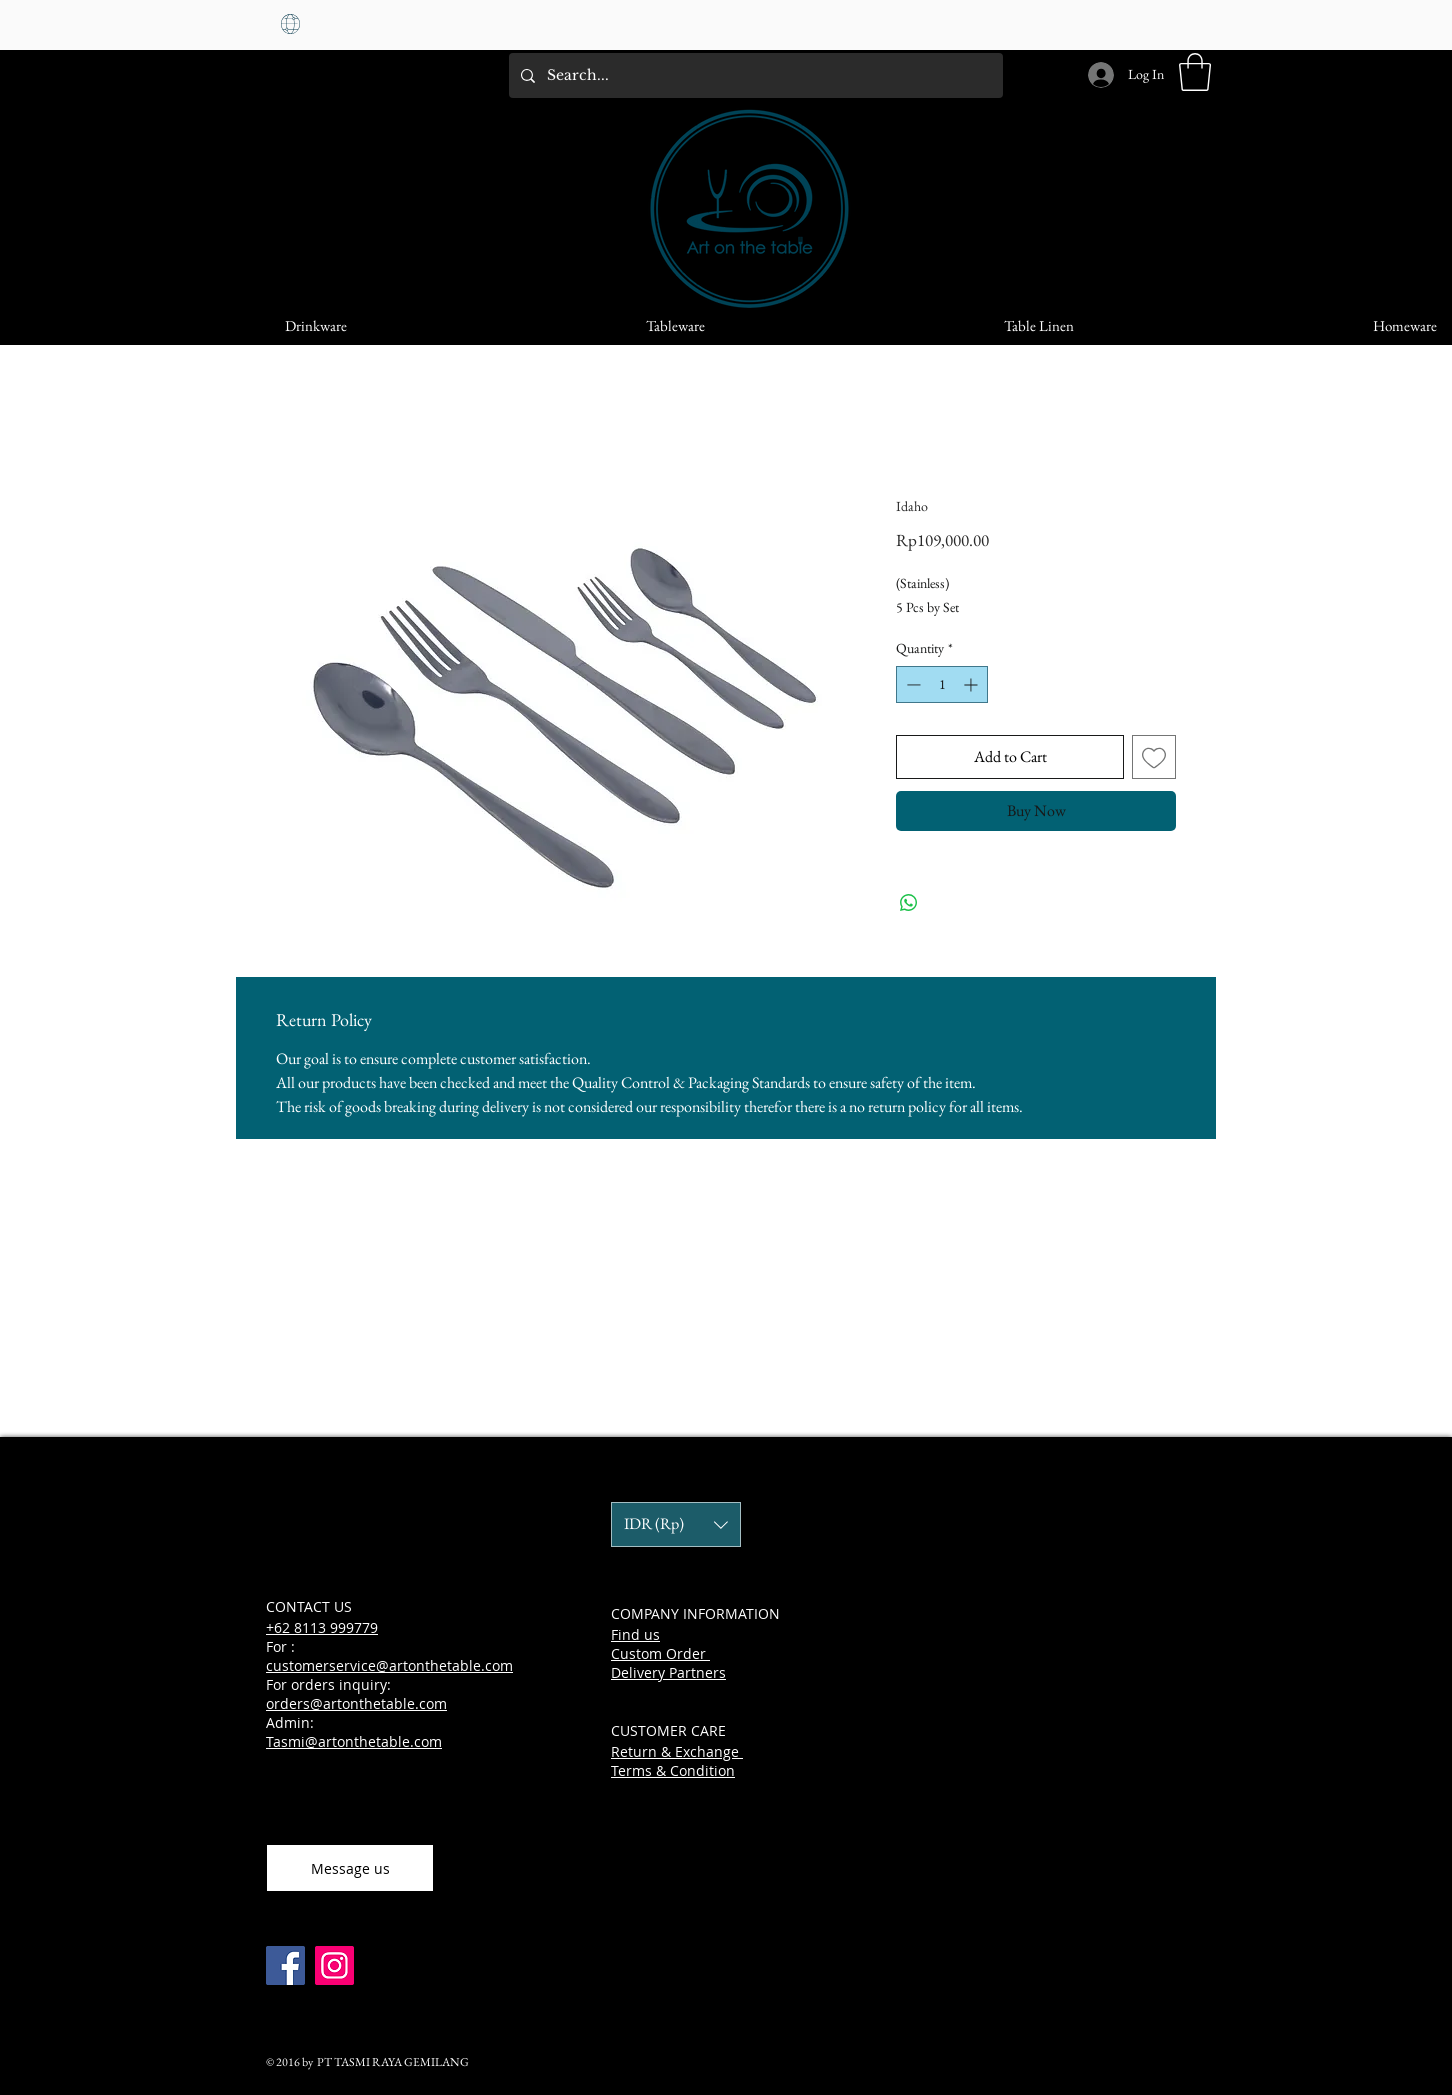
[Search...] (754, 75)
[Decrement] (911, 684)
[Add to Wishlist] (1154, 757)
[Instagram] (334, 1965)
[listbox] (676, 1524)
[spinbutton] (942, 684)
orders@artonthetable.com (356, 1703)
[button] (1195, 72)
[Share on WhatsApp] (909, 903)
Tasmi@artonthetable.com (354, 1741)
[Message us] (350, 1868)
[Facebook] (285, 1965)
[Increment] (972, 684)
